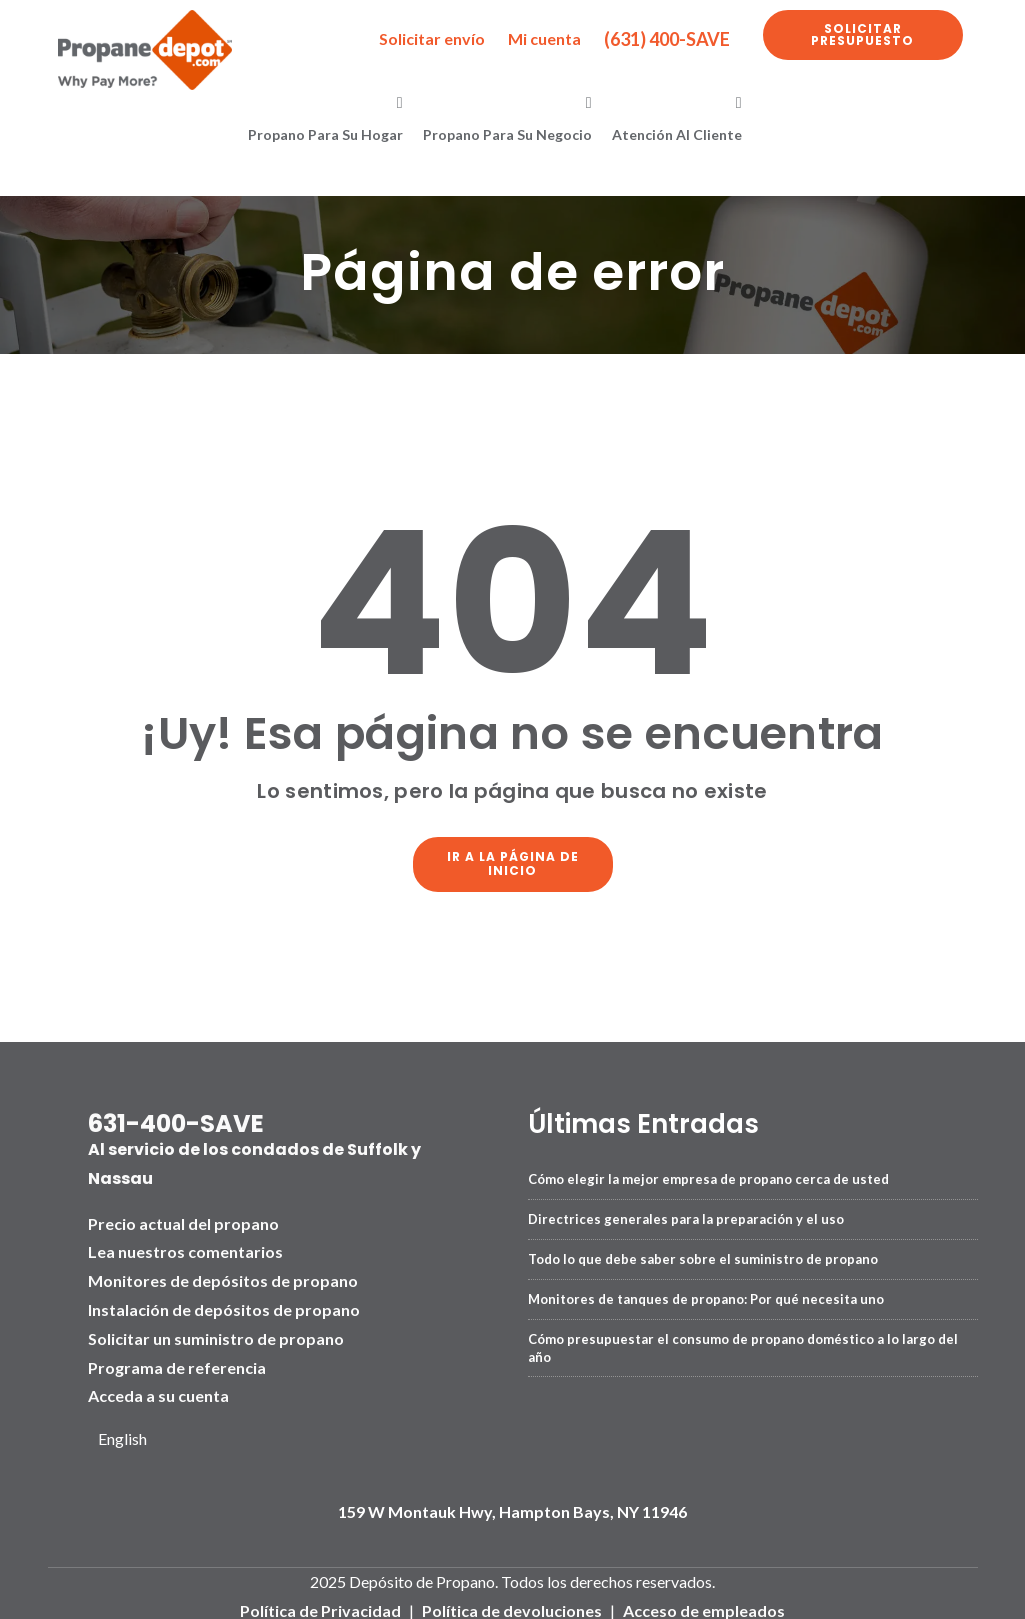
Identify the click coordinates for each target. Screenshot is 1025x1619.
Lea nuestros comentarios (185, 1245)
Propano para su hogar (325, 134)
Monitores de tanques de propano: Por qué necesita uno (706, 1292)
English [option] (122, 1432)
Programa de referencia (177, 1360)
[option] (130, 1433)
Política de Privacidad (320, 1604)
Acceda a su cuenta (158, 1389)
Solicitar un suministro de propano (216, 1332)
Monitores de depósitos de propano (223, 1274)
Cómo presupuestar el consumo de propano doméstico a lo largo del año (743, 1341)
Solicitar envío (432, 38)
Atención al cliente (677, 134)
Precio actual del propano (183, 1216)
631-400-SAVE (176, 1117)
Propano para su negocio (507, 134)
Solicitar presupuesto (862, 34)
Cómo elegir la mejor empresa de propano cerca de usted (708, 1172)
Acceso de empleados (704, 1604)
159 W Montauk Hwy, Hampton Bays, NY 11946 (512, 1505)
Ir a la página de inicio (513, 860)
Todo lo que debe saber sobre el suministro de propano (703, 1252)
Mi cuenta (544, 38)
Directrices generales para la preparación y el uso (686, 1212)
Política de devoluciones (512, 1604)
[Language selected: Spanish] (130, 1433)
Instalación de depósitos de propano (224, 1303)
